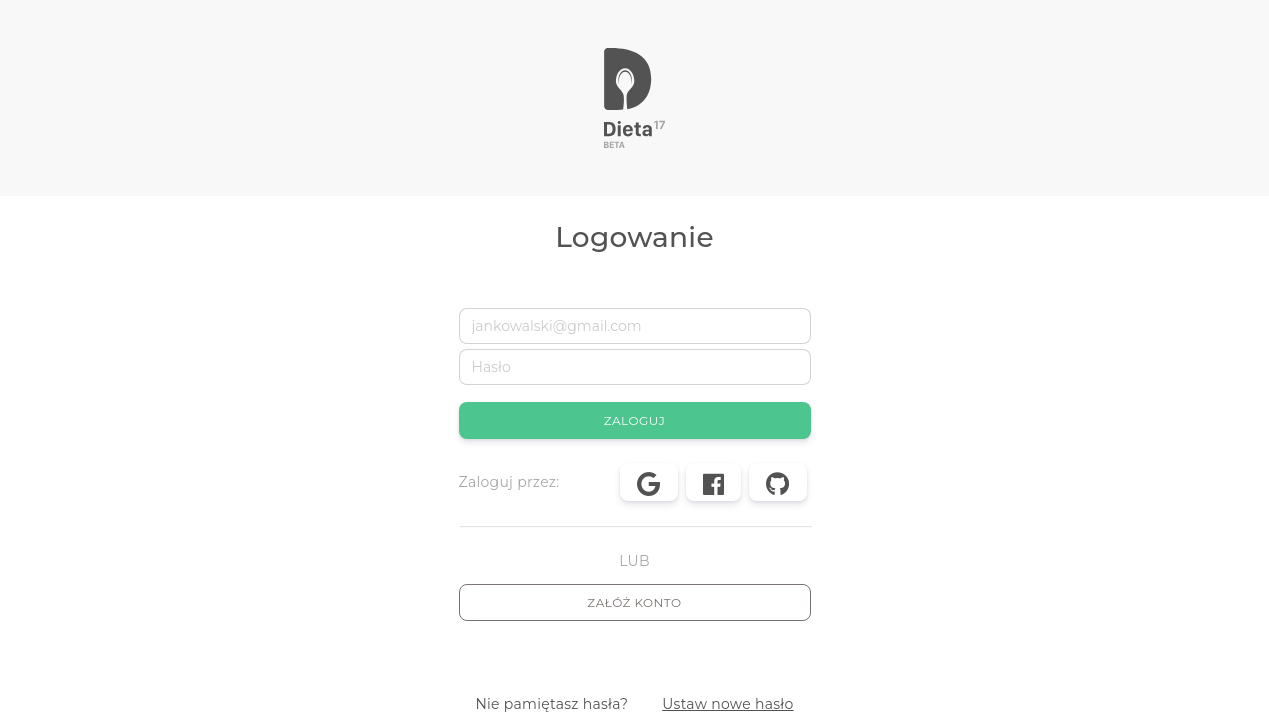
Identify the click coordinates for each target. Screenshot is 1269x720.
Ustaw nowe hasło (727, 704)
